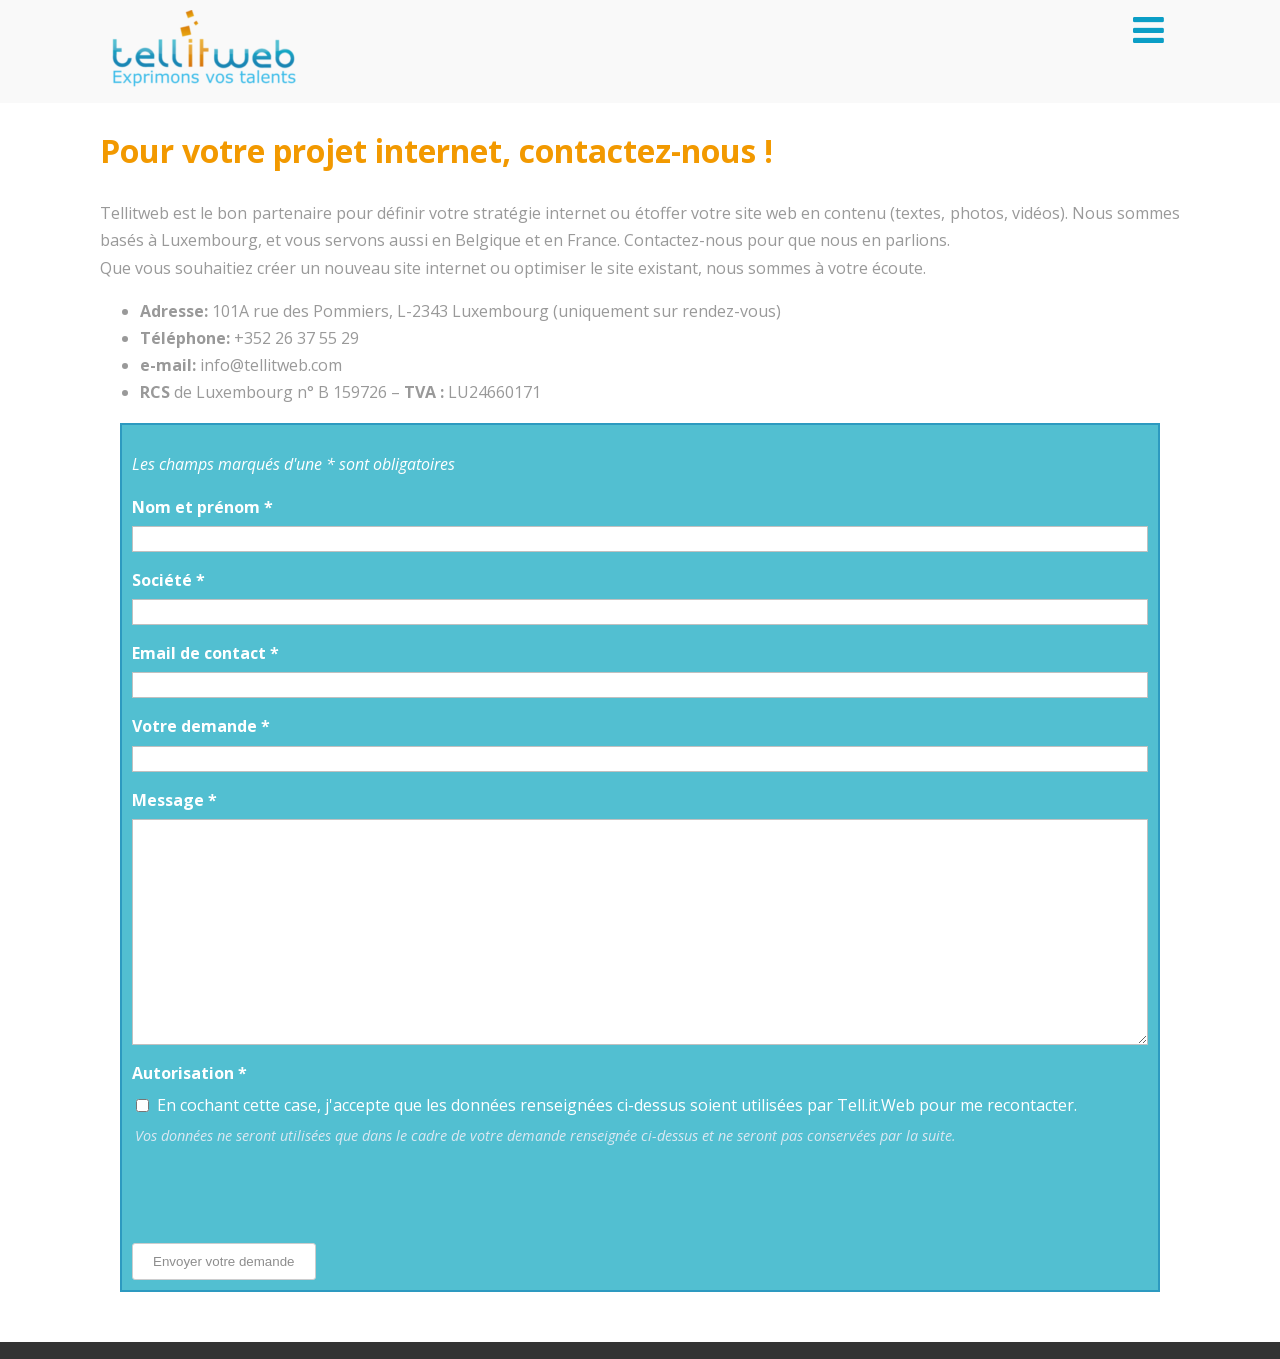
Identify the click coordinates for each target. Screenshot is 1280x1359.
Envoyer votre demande (224, 1261)
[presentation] (284, 1188)
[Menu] (1148, 29)
